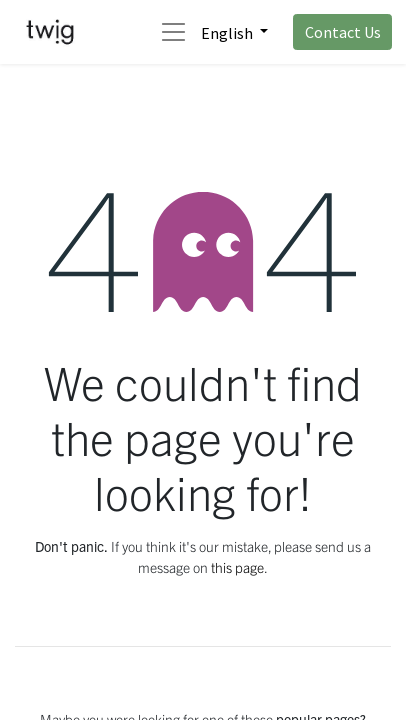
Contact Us (343, 32)
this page (237, 567)
